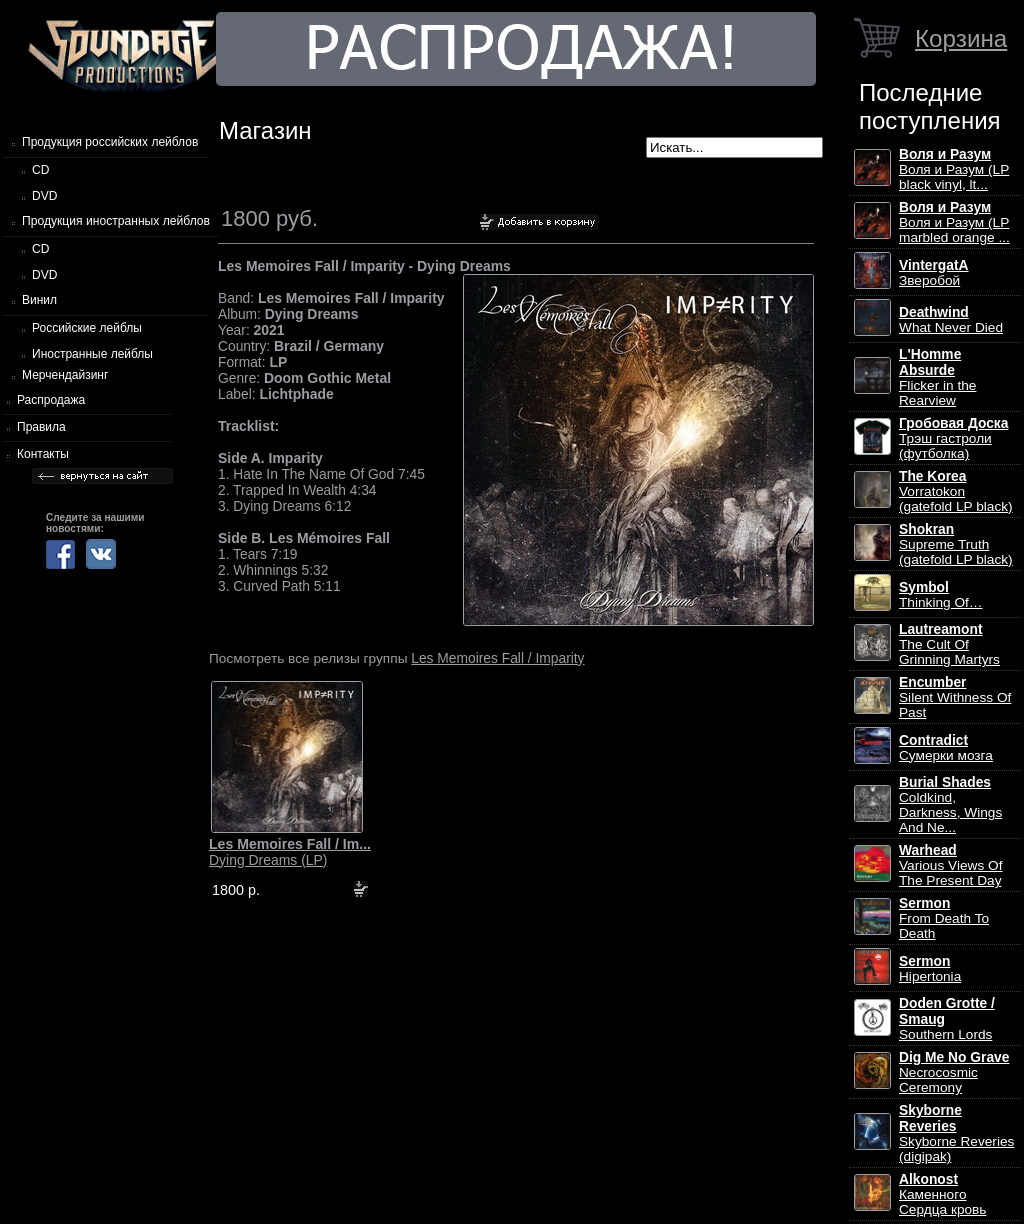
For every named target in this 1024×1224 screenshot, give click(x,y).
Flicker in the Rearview (937, 377)
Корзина (961, 38)
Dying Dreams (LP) (290, 852)
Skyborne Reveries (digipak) (956, 1133)
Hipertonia (930, 969)
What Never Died (951, 320)
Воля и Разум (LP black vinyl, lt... (954, 169)
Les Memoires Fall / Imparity (497, 658)
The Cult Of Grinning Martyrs (949, 644)
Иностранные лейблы (92, 354)
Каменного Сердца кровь (942, 1194)
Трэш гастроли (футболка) (953, 438)
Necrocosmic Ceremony (954, 1072)
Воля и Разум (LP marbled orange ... (954, 222)
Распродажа (51, 400)
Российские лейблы (87, 328)
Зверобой (934, 273)
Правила (41, 427)
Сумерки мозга (946, 748)
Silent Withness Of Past (955, 697)
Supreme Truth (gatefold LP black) (956, 544)
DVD (44, 196)
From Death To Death (944, 918)
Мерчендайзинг (65, 375)
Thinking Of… (941, 595)
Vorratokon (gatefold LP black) (956, 491)
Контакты (43, 454)
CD (40, 170)
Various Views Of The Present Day (950, 865)
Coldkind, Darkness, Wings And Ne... (950, 805)
